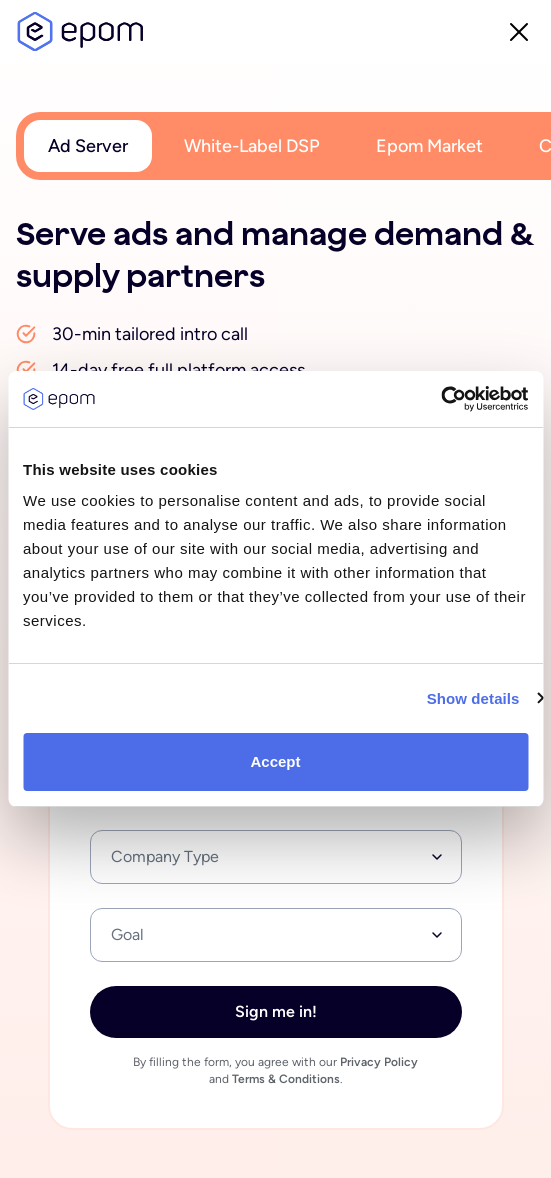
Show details (473, 698)
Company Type (165, 856)
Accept (275, 761)
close (519, 32)
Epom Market (429, 146)
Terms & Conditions (286, 1079)
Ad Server (88, 146)
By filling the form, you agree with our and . (275, 1071)
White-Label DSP (252, 146)
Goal (127, 934)
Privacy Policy (379, 1062)
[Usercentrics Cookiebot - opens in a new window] (440, 399)
